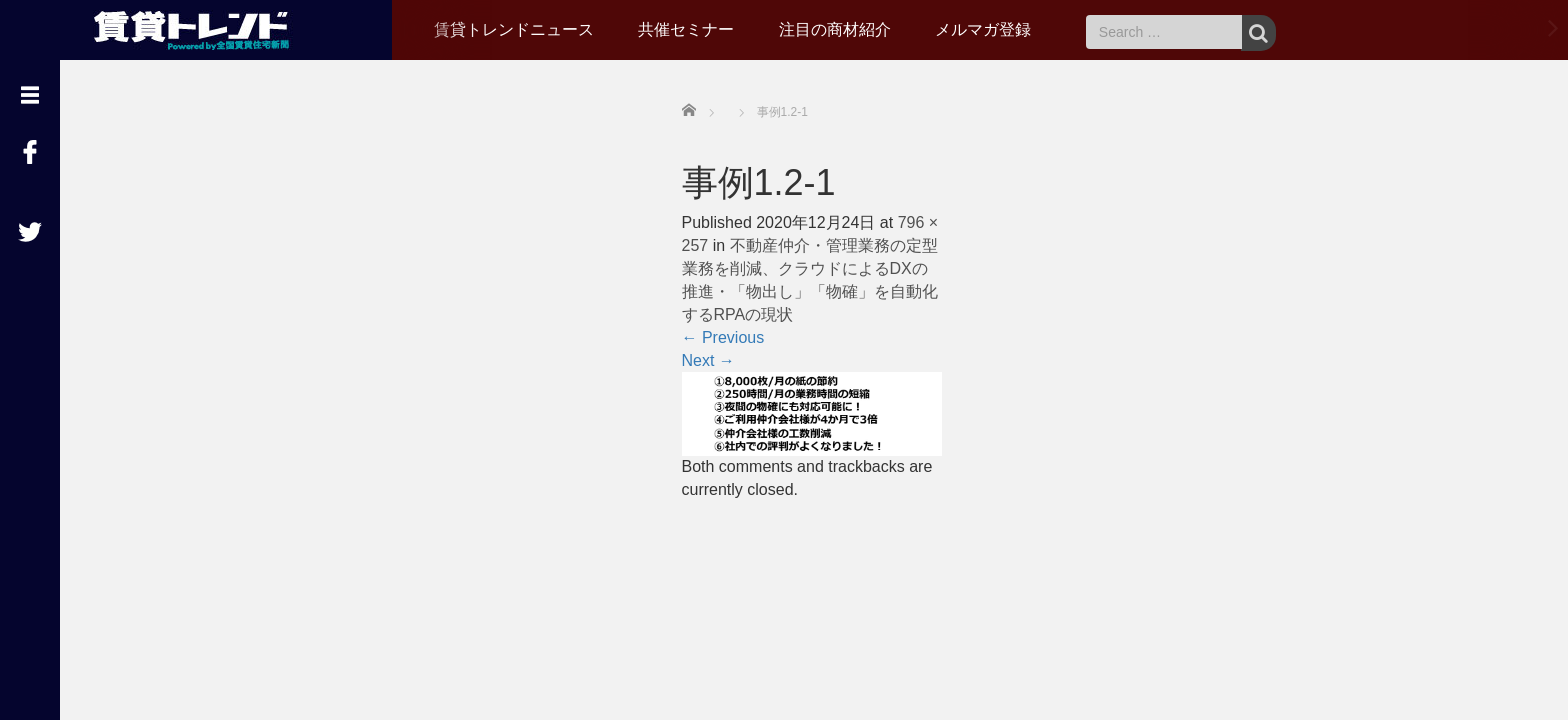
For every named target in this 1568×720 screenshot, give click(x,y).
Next (708, 360)
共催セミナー (686, 29)
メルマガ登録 (983, 29)
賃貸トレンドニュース (514, 29)
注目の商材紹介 (835, 29)
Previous (723, 337)
